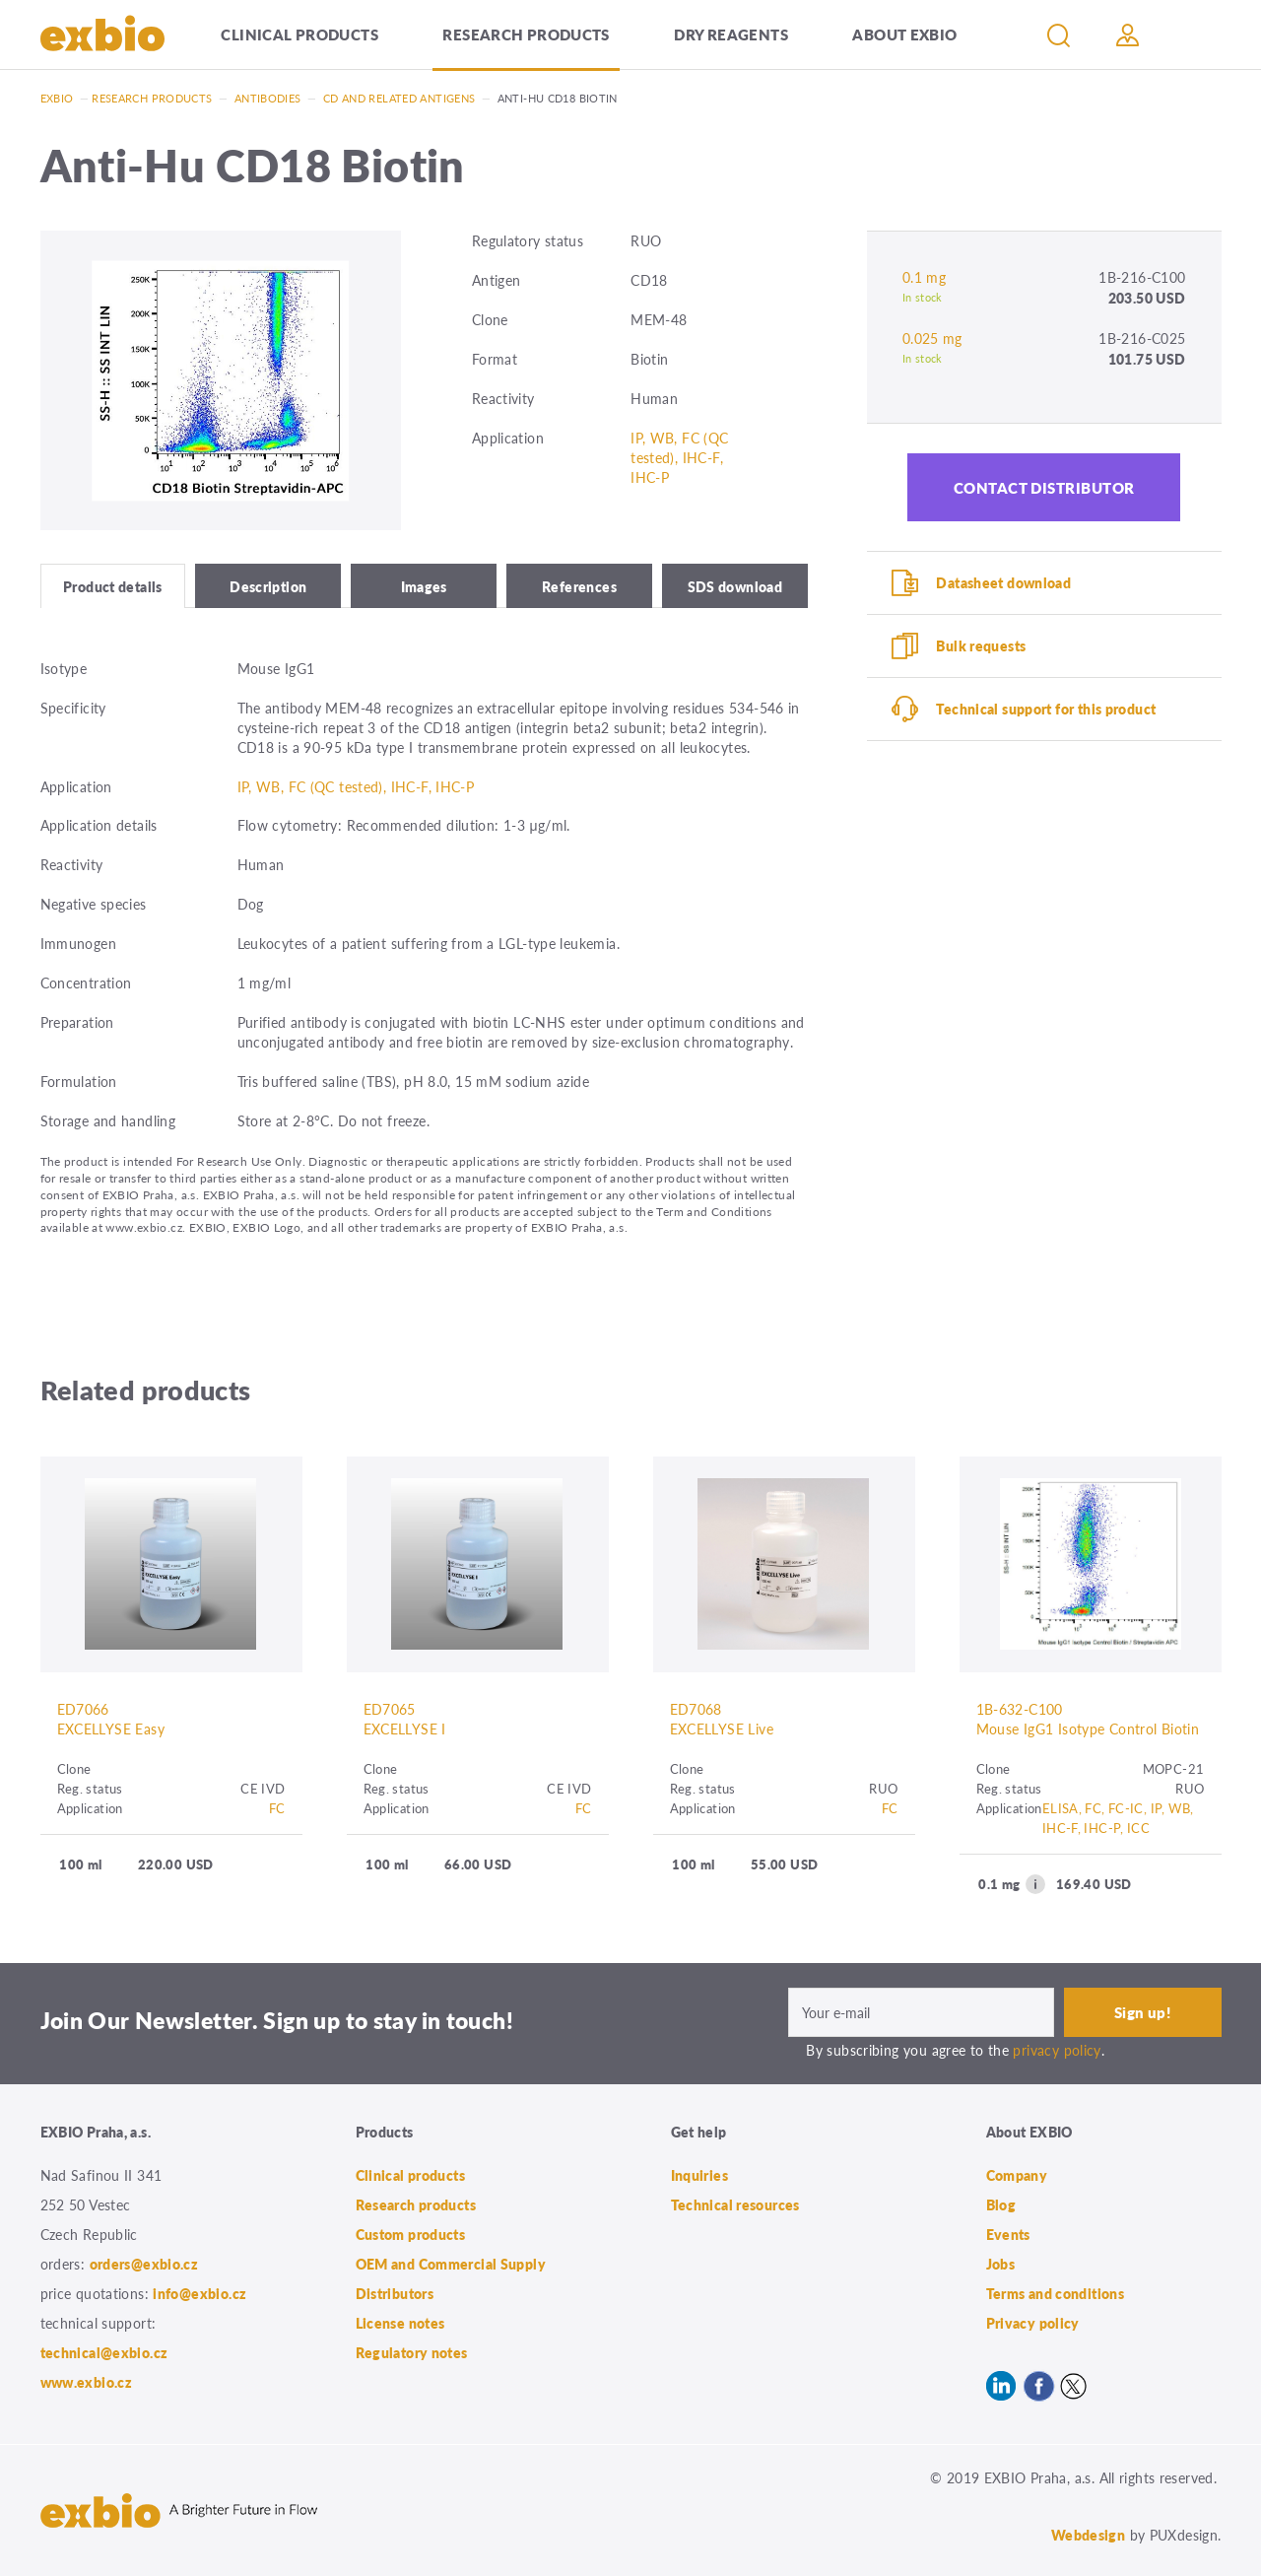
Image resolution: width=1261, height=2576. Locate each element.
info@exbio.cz (199, 2293)
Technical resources (735, 2204)
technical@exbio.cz (104, 2352)
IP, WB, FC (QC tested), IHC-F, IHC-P (679, 457)
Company (1017, 2175)
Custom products (411, 2234)
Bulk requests (981, 645)
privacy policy (1056, 2050)
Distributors (395, 2293)
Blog (1001, 2204)
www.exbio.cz (86, 2382)
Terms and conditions (1055, 2293)
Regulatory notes (412, 2352)
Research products (525, 34)
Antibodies (267, 98)
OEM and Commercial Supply (451, 2263)
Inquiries (699, 2175)
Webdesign (1088, 2534)
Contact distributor (1044, 487)
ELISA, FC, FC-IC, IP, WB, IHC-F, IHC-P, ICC (1118, 1817)
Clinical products (299, 34)
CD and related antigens (399, 98)
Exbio (57, 98)
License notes (400, 2323)
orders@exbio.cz (144, 2263)
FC (277, 1807)
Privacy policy (1033, 2323)
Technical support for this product (1046, 708)
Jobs (1001, 2263)
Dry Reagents (731, 34)
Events (1008, 2234)
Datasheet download (1003, 582)
